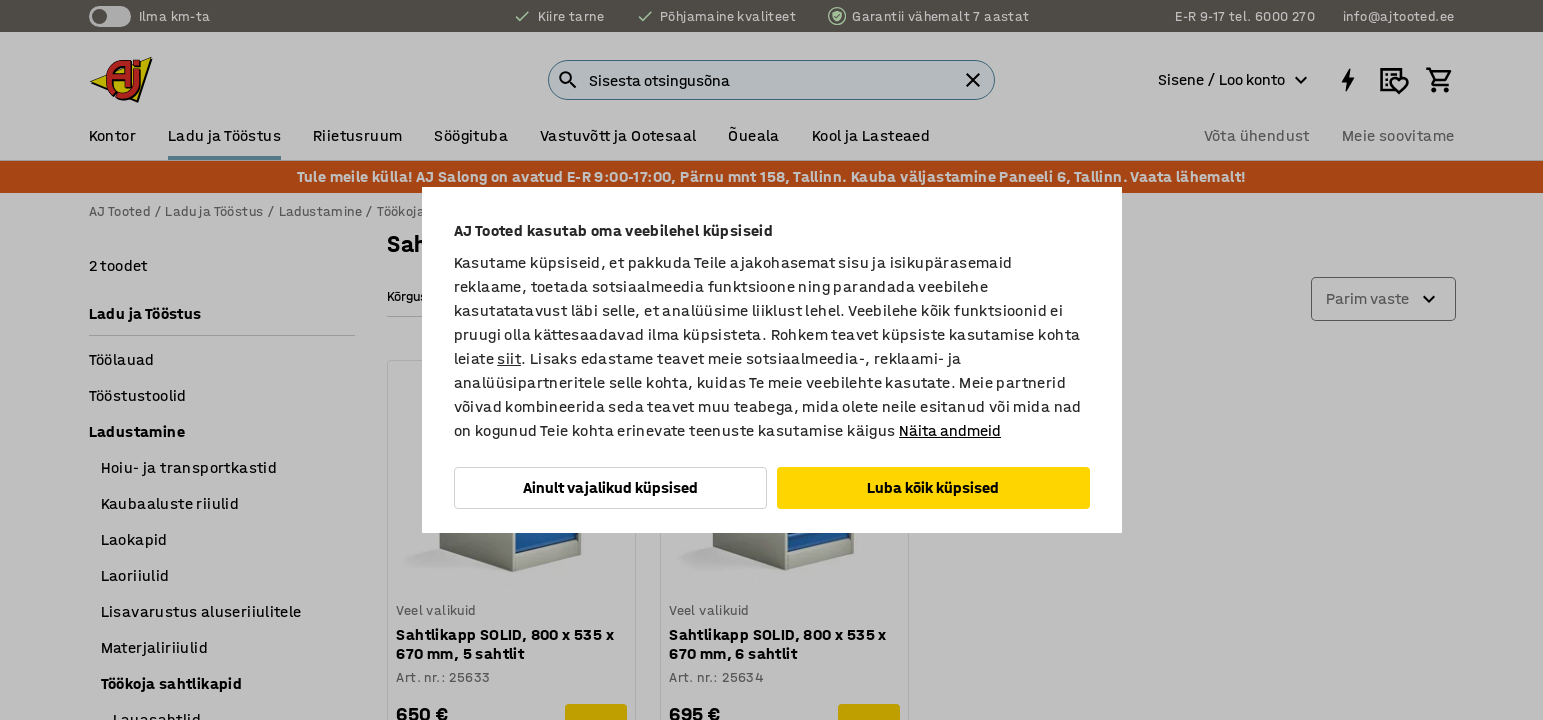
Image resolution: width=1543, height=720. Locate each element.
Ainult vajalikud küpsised (610, 487)
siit (509, 358)
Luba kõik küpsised (933, 487)
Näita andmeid (950, 430)
